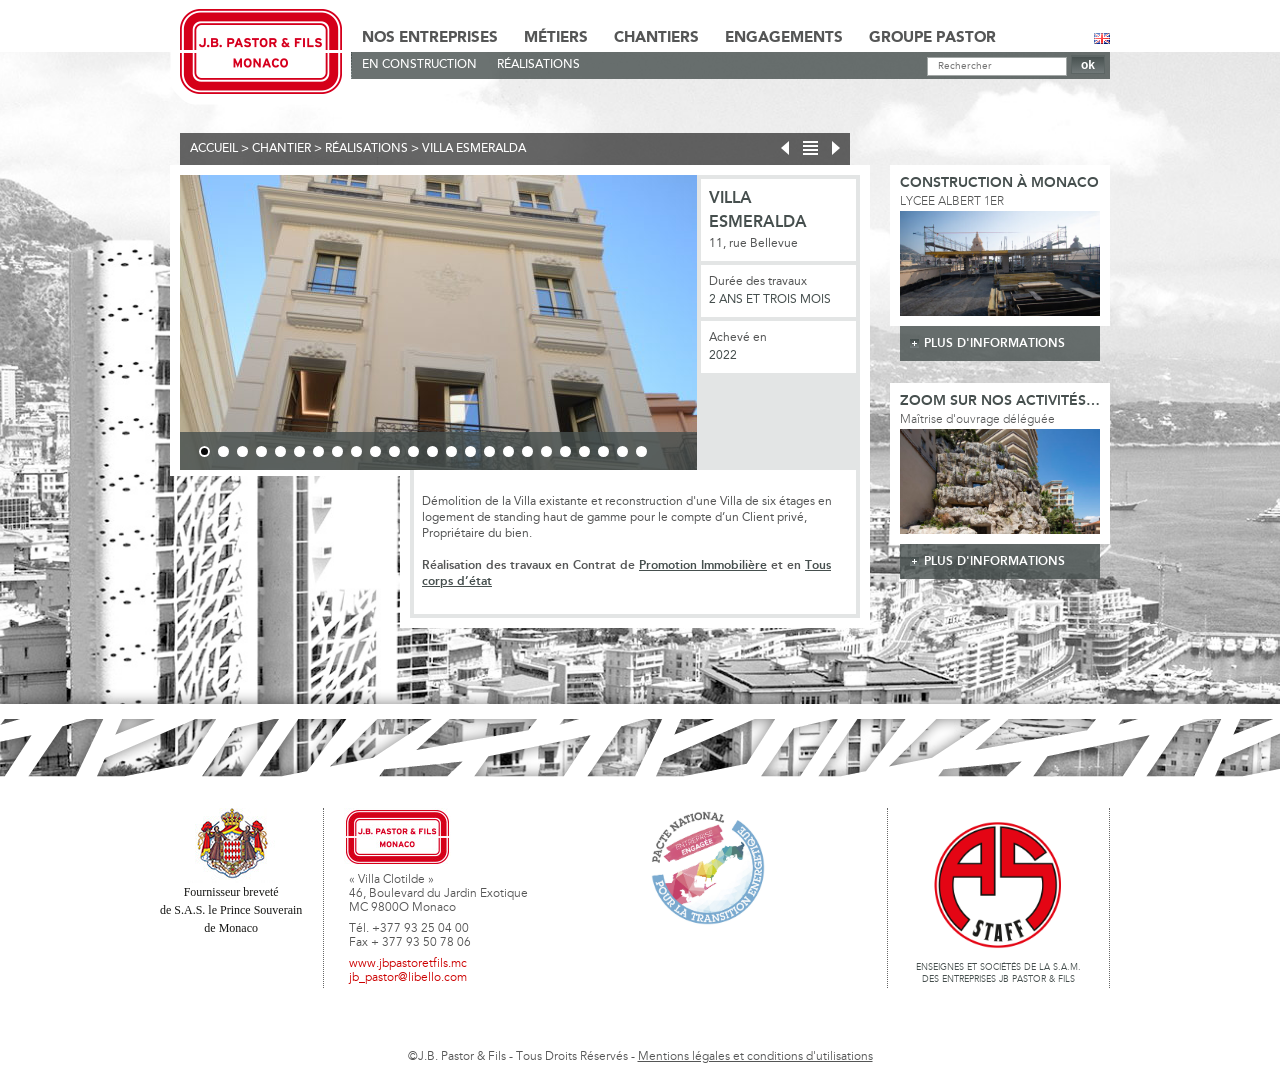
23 (622, 451)
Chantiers (656, 38)
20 (565, 451)
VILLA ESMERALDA (474, 149)
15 (470, 451)
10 (375, 451)
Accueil (214, 149)
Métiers (556, 38)
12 (413, 451)
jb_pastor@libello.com (408, 978)
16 (489, 451)
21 (584, 451)
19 (546, 451)
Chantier (281, 149)
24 (641, 451)
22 (603, 451)
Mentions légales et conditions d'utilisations (755, 1057)
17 (508, 451)
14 (451, 451)
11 (394, 451)
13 (432, 451)
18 (527, 451)
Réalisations (538, 65)
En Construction (419, 65)
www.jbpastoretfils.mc (408, 964)
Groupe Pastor (932, 38)
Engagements (784, 38)
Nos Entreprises (430, 38)
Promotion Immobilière (703, 565)
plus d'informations (994, 343)
